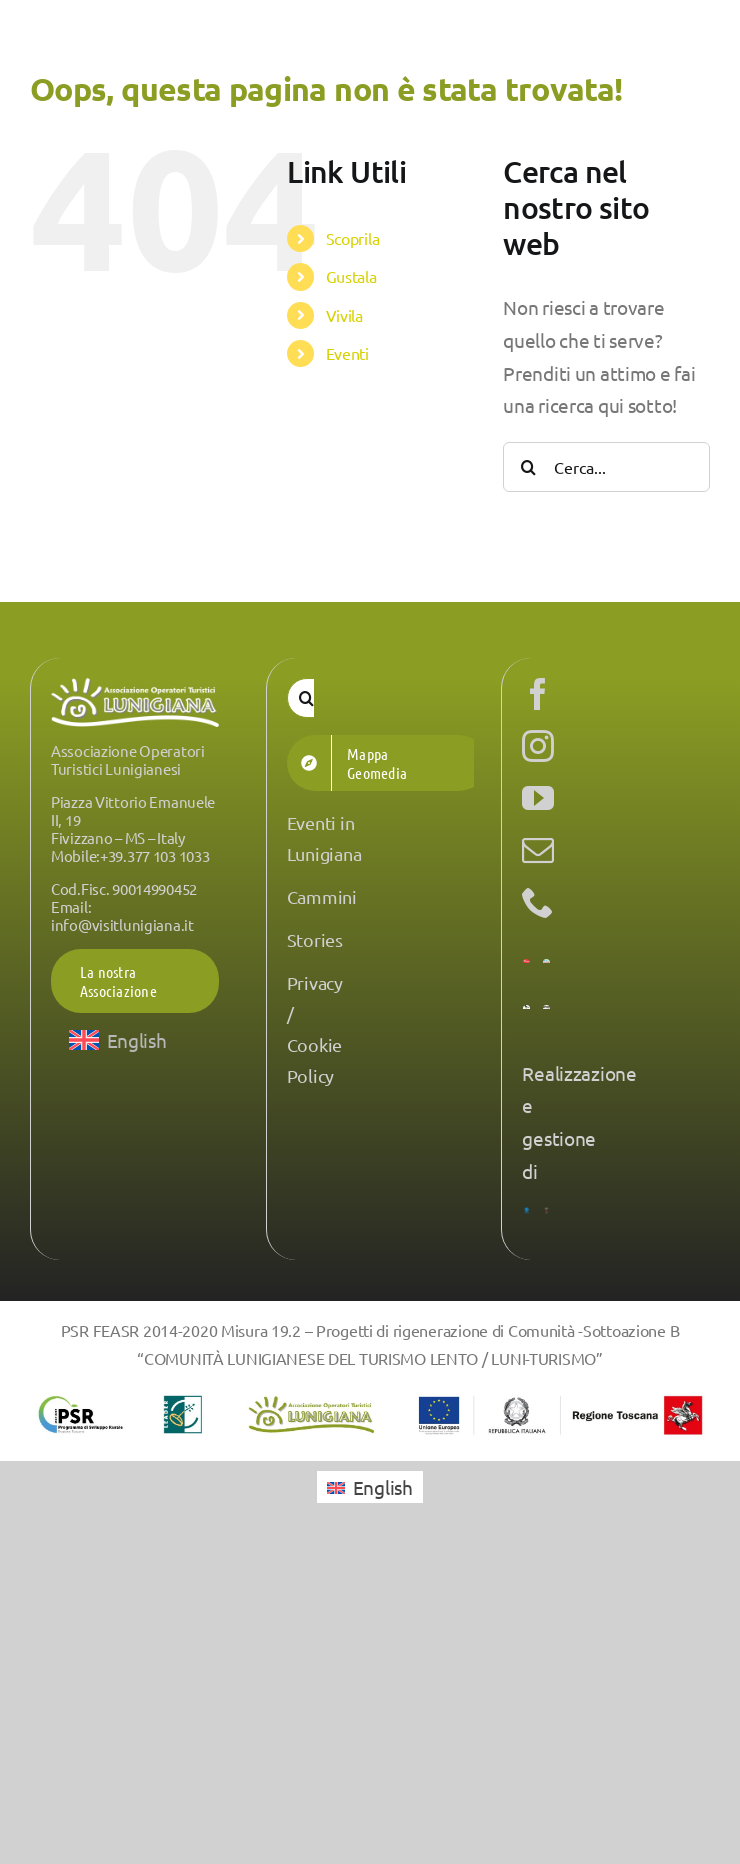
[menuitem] (118, 1039)
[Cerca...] (606, 467)
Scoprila (353, 238)
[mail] (538, 850)
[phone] (538, 902)
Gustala (351, 276)
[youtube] (538, 798)
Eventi (347, 353)
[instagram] (538, 746)
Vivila (344, 315)
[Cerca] (528, 467)
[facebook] (538, 694)
